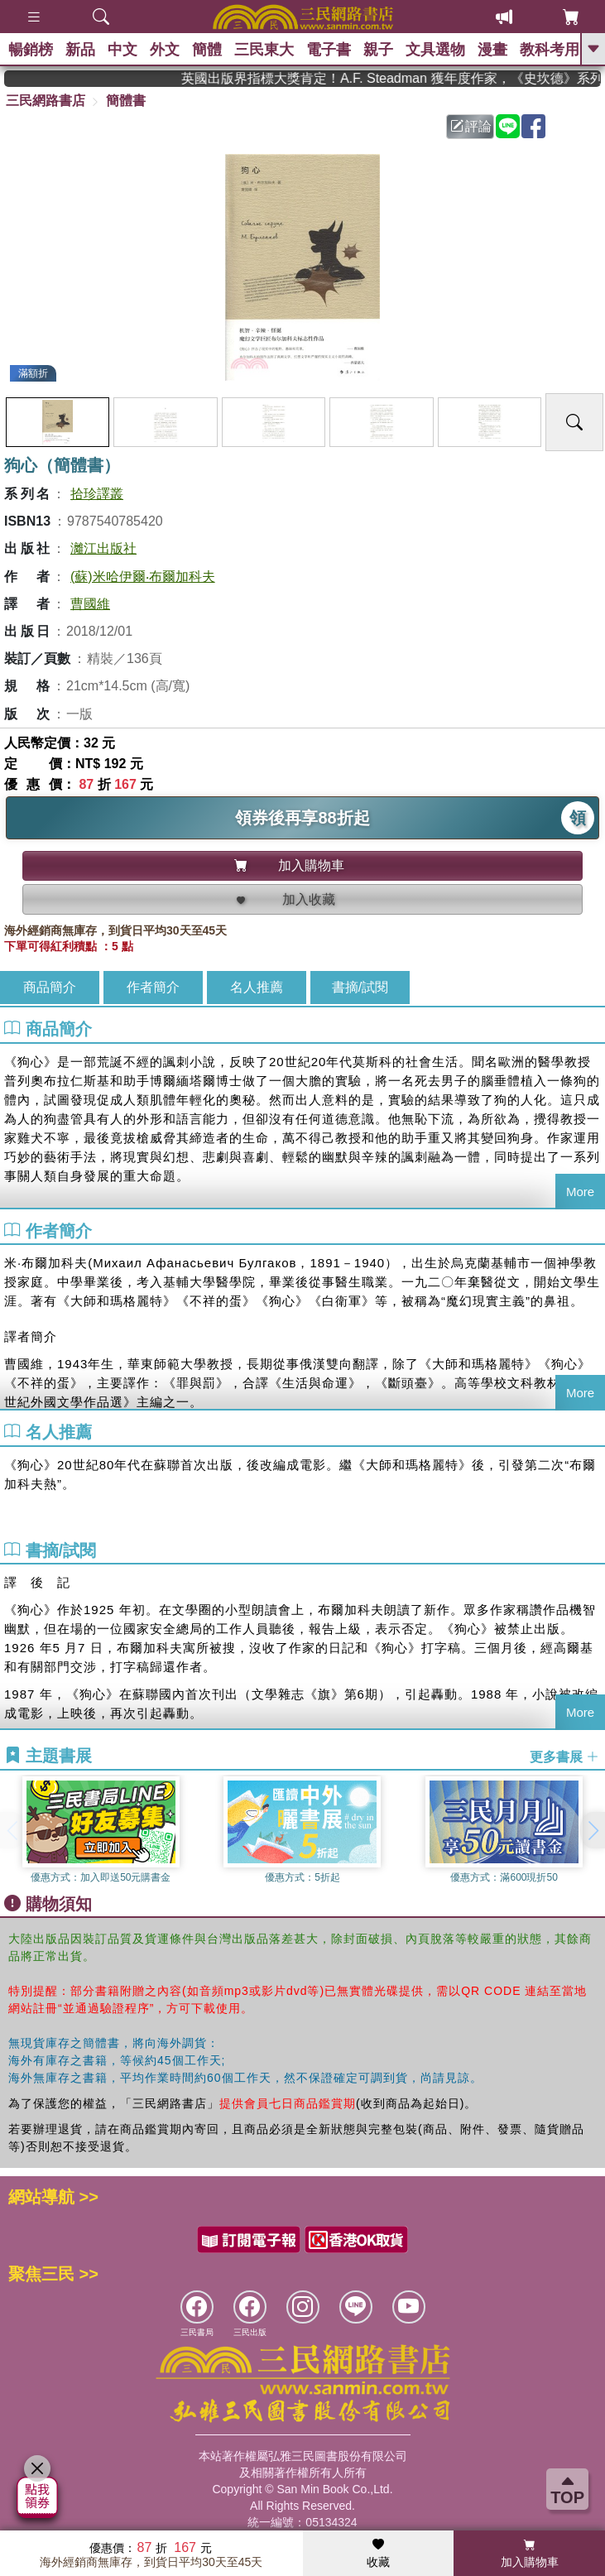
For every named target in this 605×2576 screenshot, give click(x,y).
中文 (122, 49)
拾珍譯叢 (96, 494)
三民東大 (264, 49)
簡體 (207, 49)
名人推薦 (256, 987)
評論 (471, 126)
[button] (592, 1830)
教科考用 (549, 49)
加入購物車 (530, 2554)
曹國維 (90, 604)
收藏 (378, 2554)
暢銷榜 (30, 49)
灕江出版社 (103, 548)
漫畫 (492, 49)
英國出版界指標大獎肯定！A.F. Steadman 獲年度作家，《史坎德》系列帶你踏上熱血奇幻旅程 (412, 78)
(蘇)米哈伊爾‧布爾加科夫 (142, 577)
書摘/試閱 (360, 987)
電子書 (328, 49)
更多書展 (564, 1756)
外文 (165, 49)
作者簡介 (153, 987)
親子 (378, 49)
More (580, 1192)
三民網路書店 (45, 101)
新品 (80, 49)
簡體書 (126, 101)
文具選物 (435, 49)
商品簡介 (49, 987)
